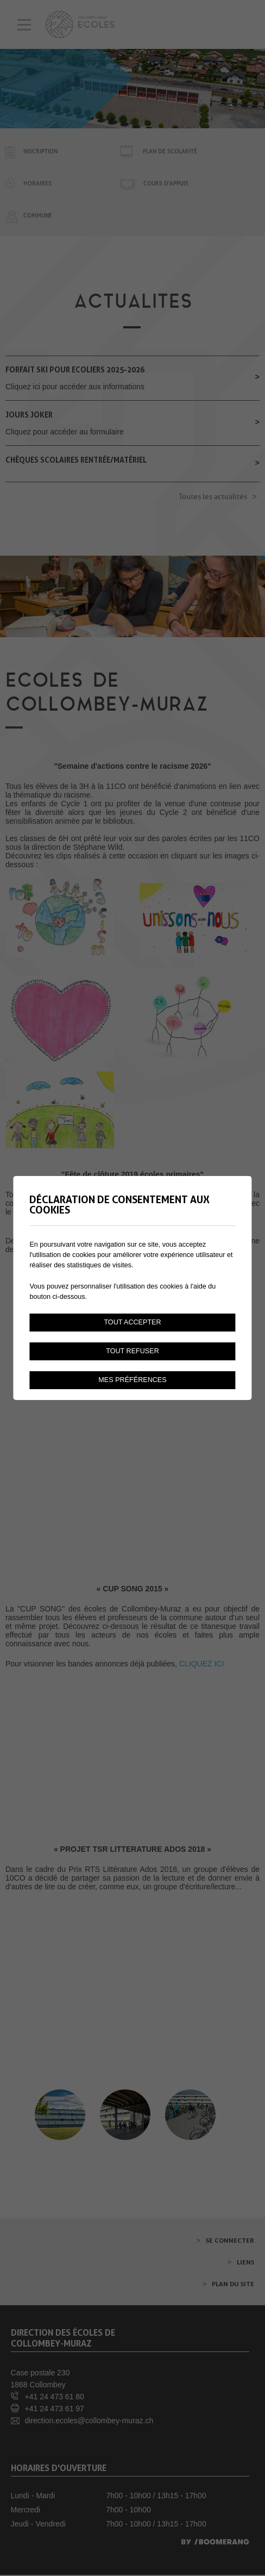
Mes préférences (132, 1380)
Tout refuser (132, 1351)
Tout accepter (132, 1322)
